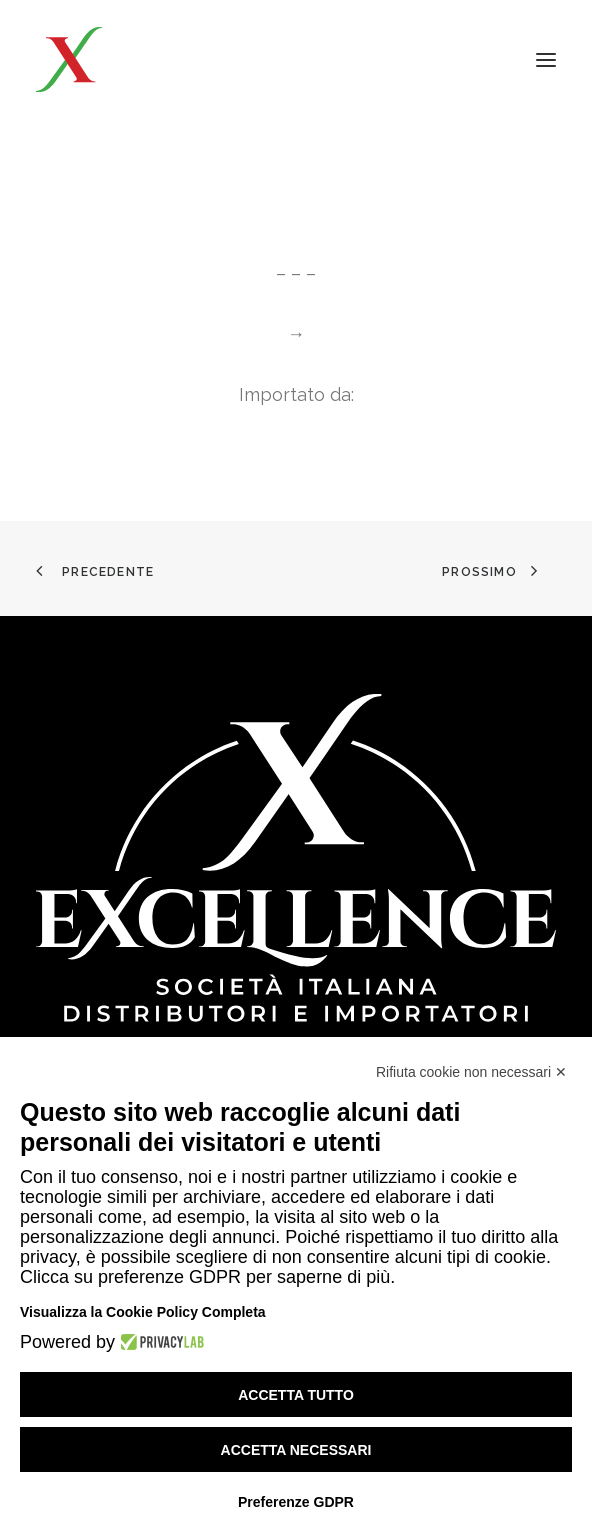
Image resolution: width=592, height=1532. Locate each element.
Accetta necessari (296, 1450)
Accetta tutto (296, 1395)
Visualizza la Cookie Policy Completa (143, 1312)
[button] (546, 59)
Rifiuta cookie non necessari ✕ (471, 1072)
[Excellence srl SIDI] (152, 59)
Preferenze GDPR (296, 1502)
